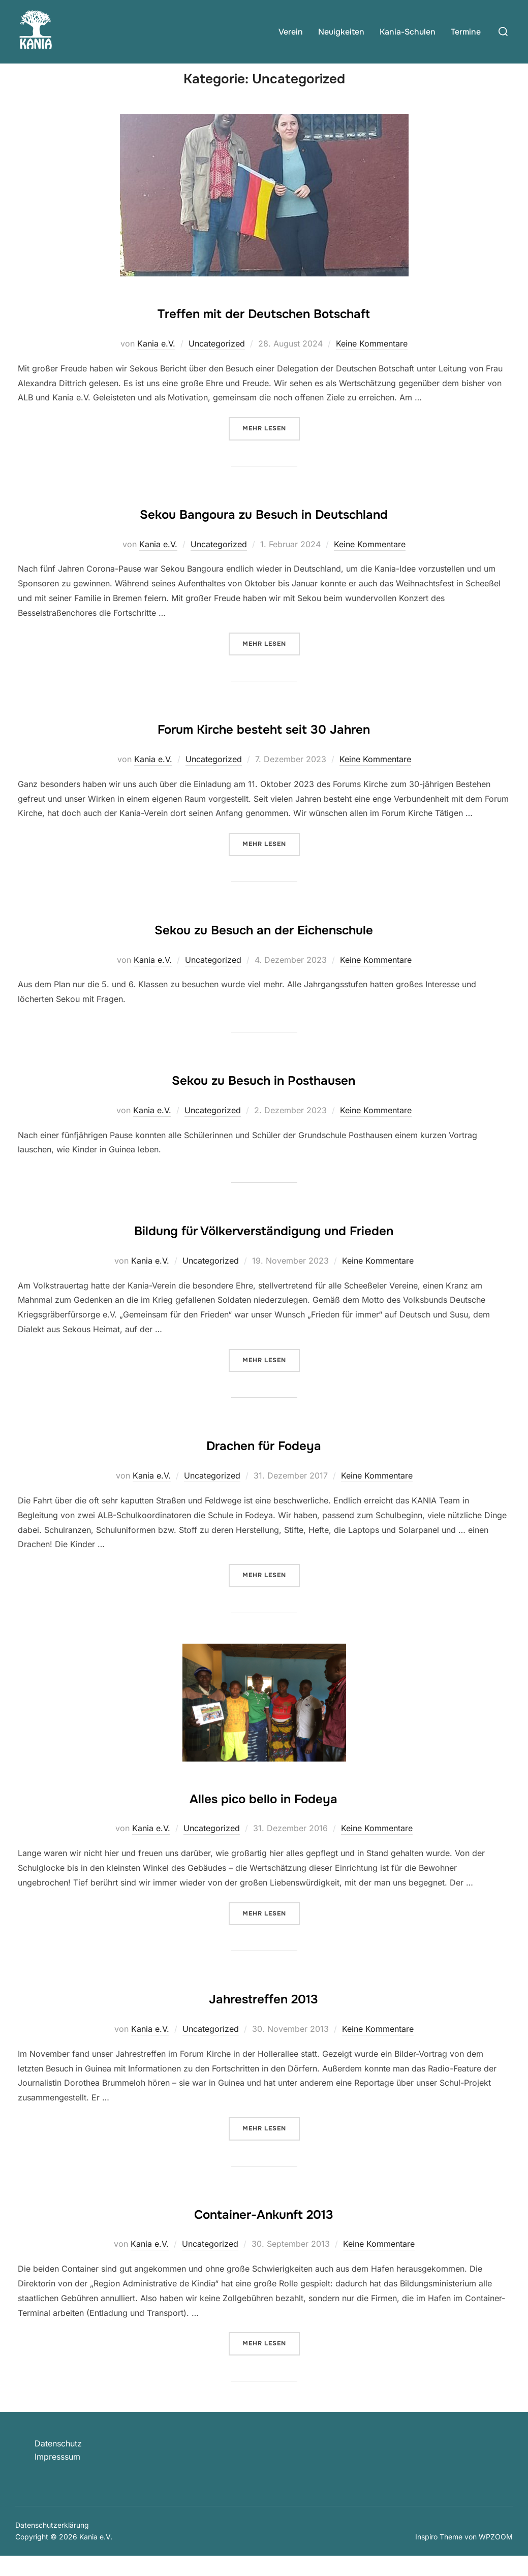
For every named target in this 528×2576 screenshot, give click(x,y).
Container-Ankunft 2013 (264, 2231)
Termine (466, 31)
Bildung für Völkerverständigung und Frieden (263, 1248)
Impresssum (57, 2476)
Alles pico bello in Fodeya (263, 1815)
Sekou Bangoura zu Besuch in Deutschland (263, 531)
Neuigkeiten (341, 31)
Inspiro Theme (438, 2556)
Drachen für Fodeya (263, 1463)
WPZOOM (496, 2556)
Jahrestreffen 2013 (263, 2016)
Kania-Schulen (408, 31)
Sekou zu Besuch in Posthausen (263, 1097)
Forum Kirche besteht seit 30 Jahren (264, 746)
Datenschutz (58, 2463)
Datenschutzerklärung (52, 2544)
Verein (290, 31)
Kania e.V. (156, 363)
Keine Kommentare (372, 363)
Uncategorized (217, 363)
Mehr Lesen (271, 447)
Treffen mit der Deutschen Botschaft (263, 330)
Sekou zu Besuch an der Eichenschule (263, 947)
